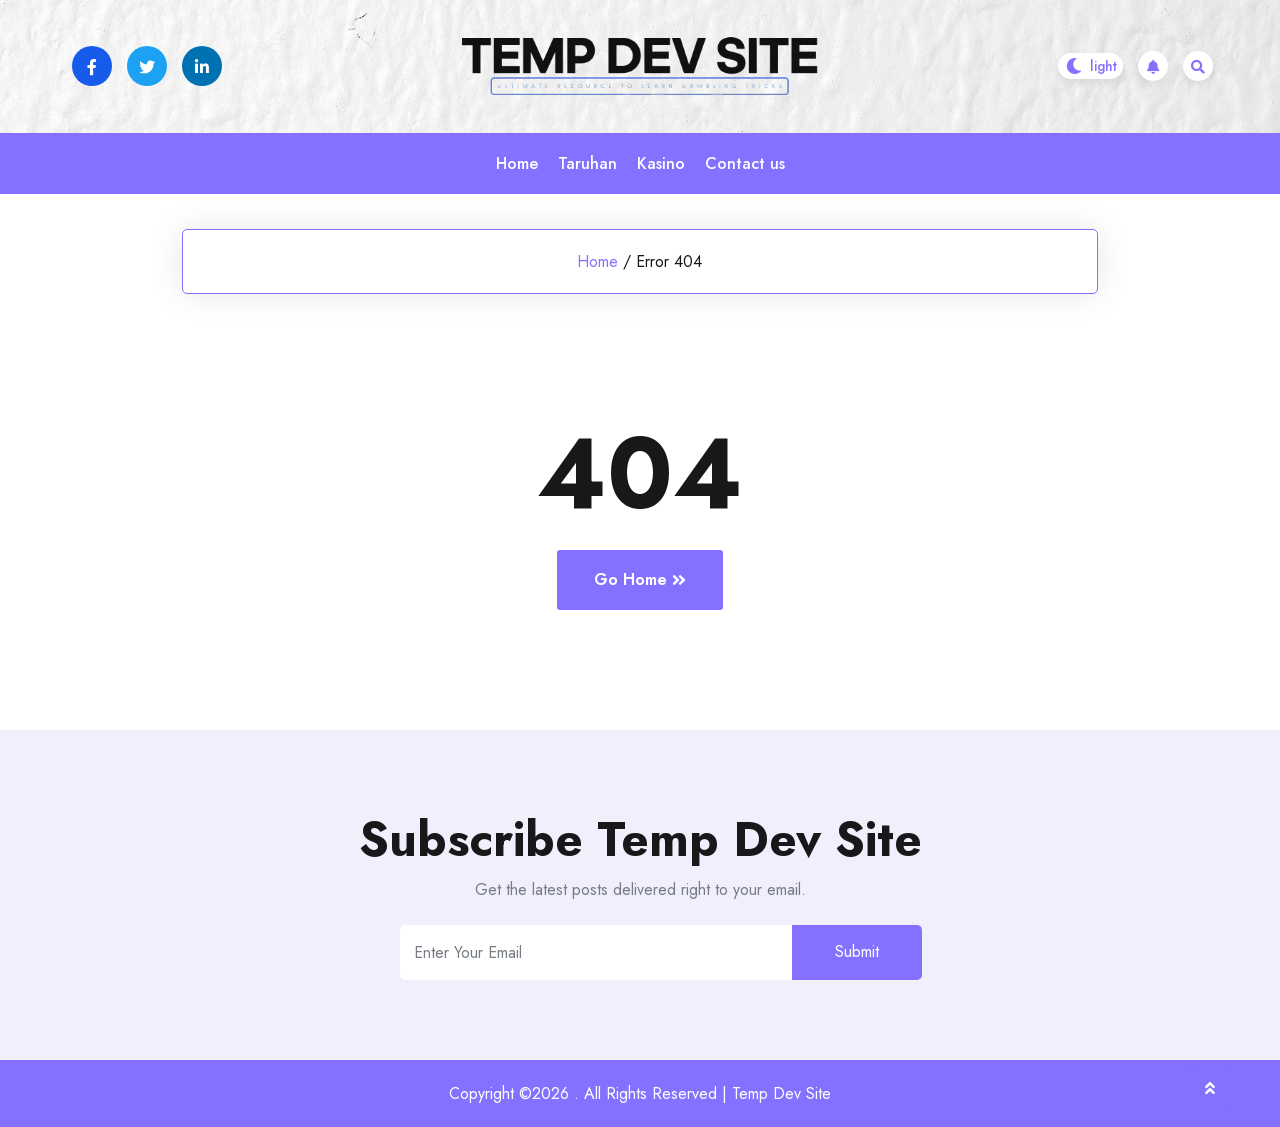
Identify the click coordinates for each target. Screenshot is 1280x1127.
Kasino (661, 163)
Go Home (640, 579)
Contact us (745, 163)
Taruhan (587, 163)
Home (517, 163)
